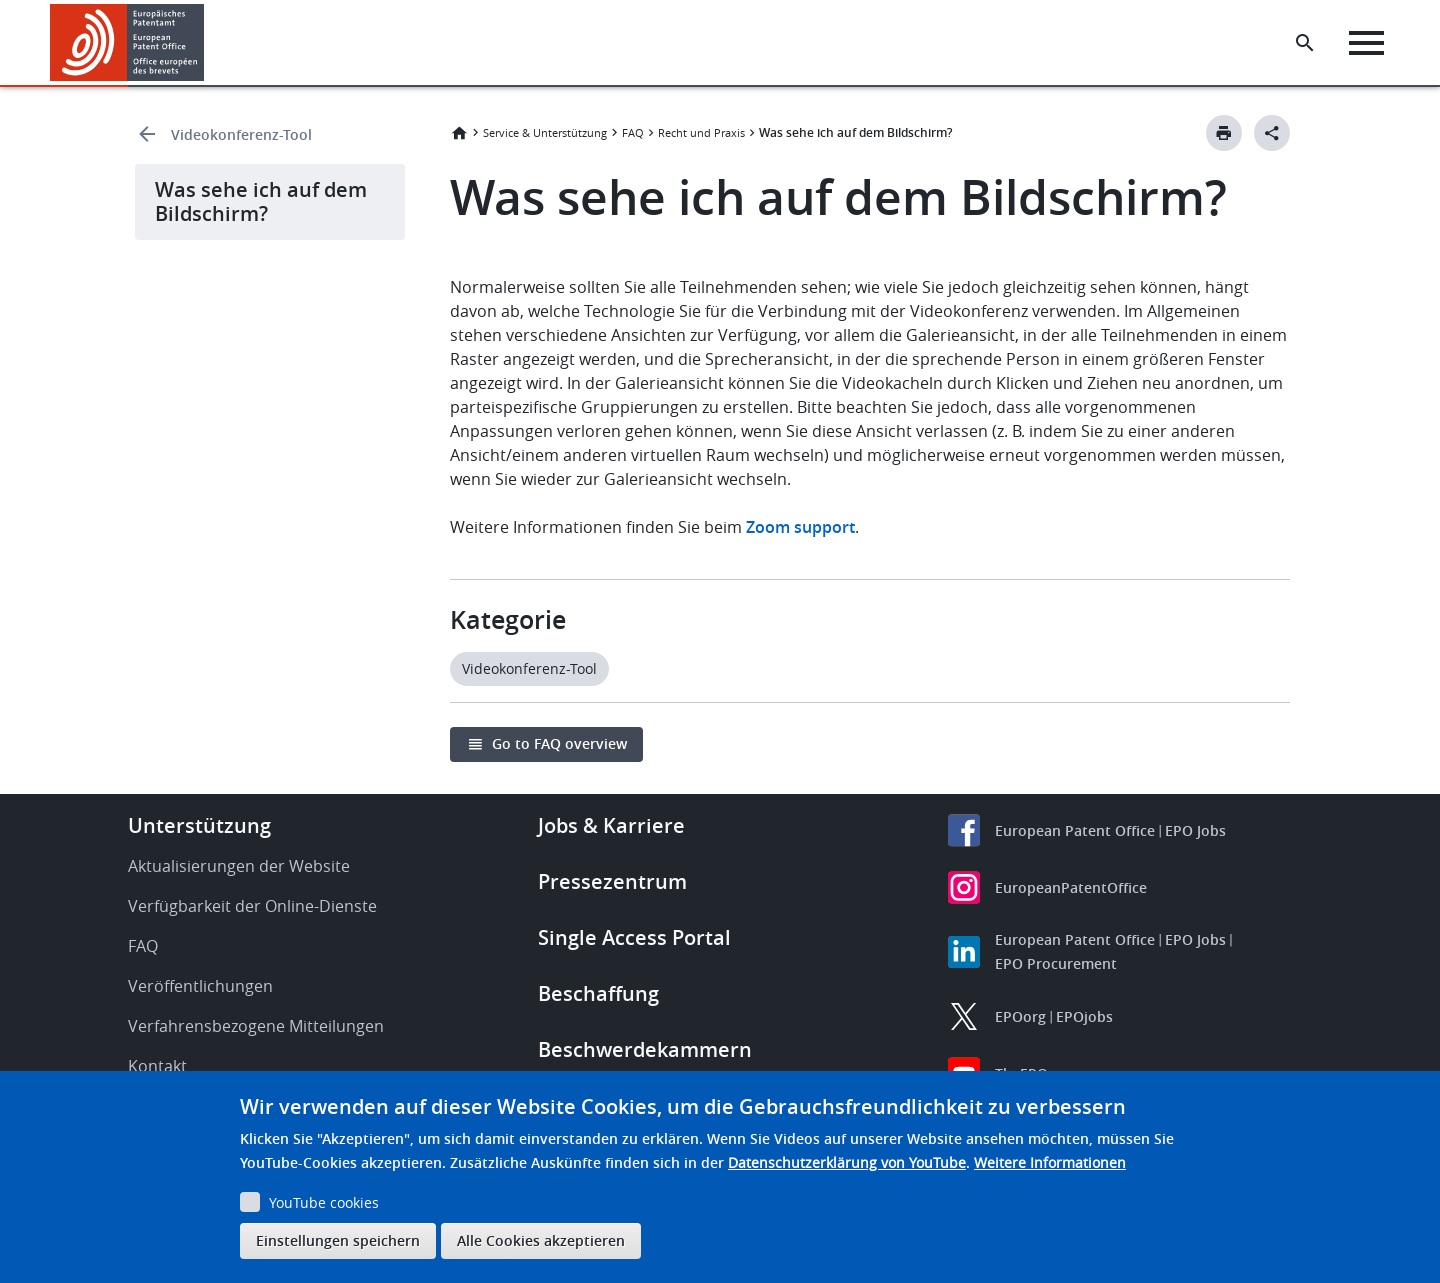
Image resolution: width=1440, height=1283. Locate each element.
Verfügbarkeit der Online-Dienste (252, 906)
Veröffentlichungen (200, 986)
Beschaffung (598, 993)
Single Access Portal (634, 937)
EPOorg (1020, 1016)
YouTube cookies (324, 1202)
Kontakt (157, 1066)
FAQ (633, 132)
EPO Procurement (1056, 963)
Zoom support (800, 527)
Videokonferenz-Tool (241, 134)
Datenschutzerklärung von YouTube (847, 1162)
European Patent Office (1075, 830)
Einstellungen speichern (338, 1240)
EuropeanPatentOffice (1071, 887)
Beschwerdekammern (645, 1049)
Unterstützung (199, 825)
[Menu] (1366, 43)
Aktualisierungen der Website (239, 866)
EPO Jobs (1195, 830)
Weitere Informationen (1050, 1162)
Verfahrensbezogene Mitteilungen (256, 1026)
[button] (207, 43)
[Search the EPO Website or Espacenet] (1305, 43)
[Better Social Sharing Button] (1272, 133)
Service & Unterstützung (545, 132)
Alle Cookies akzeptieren (541, 1240)
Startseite (459, 133)
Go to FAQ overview (559, 743)
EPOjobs (1084, 1016)
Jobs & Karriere (611, 825)
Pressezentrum (612, 881)
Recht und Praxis (701, 132)
